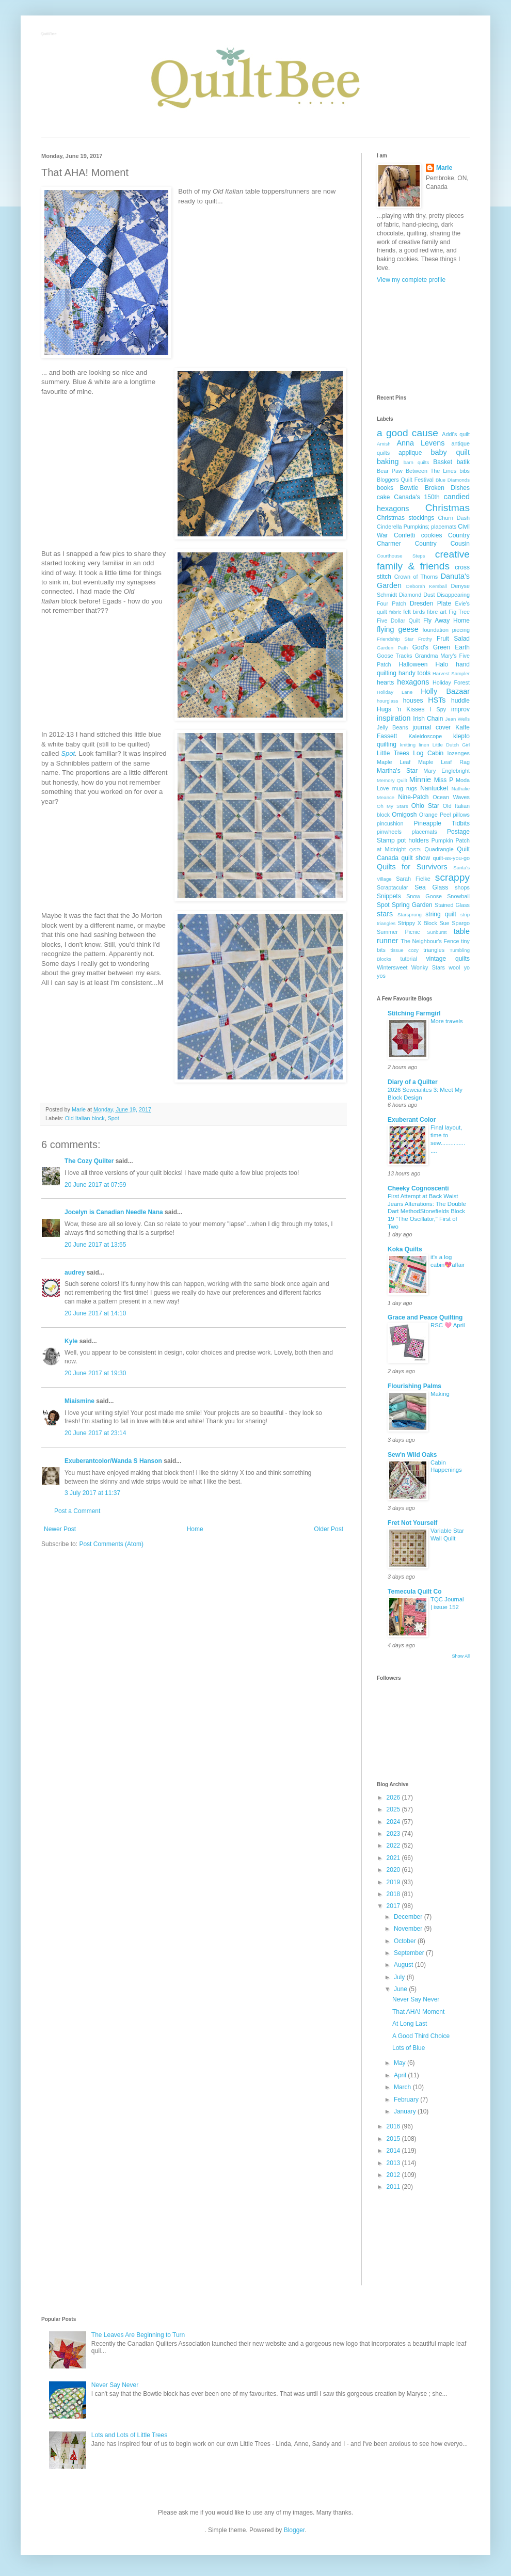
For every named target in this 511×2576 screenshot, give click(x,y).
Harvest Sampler (451, 673)
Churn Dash (454, 518)
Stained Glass (452, 905)
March (403, 2087)
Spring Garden (412, 905)
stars (385, 914)
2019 (394, 1882)
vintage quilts (448, 958)
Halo (442, 664)
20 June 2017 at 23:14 (95, 1433)
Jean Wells (457, 719)
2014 (394, 2150)
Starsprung (409, 914)
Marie (444, 167)
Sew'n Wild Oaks (412, 1454)
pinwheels (389, 832)
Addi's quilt (456, 434)
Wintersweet (392, 967)
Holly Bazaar (445, 691)
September (410, 1953)
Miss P (444, 780)
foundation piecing (446, 630)
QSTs (415, 849)
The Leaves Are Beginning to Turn (138, 2335)
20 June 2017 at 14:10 (95, 1313)
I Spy (438, 709)
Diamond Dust (417, 595)
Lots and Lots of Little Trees (129, 2435)
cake (383, 497)
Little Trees (393, 753)
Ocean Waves (451, 797)
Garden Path (392, 647)
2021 (394, 1858)
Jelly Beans (392, 727)
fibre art (436, 612)
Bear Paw (390, 471)
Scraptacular (392, 887)
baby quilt (450, 452)
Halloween (412, 664)
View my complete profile (411, 279)
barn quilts (416, 462)
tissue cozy (405, 950)
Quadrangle (438, 849)
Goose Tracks (394, 656)
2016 (394, 2126)
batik (463, 462)
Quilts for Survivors (412, 867)
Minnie (420, 779)
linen (424, 745)
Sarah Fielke (413, 879)
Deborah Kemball (426, 586)
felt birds (414, 612)
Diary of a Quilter (413, 1082)
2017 (394, 1906)
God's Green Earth (441, 647)
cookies (431, 535)
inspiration (394, 718)
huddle (460, 700)
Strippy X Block (417, 923)
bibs (464, 471)
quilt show (416, 858)
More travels (446, 1021)
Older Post (328, 1529)
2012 (394, 2175)
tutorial (408, 959)
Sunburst (436, 932)
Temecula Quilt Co (414, 1591)
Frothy (425, 639)
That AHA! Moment (418, 2011)
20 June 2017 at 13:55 (95, 1244)
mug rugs (404, 788)
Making (440, 1394)
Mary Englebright (446, 771)
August (404, 1964)
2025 (394, 1809)
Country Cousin (442, 543)
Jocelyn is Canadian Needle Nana (114, 1212)
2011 (394, 2186)
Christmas (447, 507)
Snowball (458, 896)
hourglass (387, 701)
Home (195, 1529)
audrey (75, 1272)
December (409, 1916)
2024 (394, 1821)
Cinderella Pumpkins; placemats (416, 526)
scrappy (452, 877)
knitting (408, 745)
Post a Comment (77, 1511)
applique (410, 452)
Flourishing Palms (414, 1386)
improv (460, 709)
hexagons (413, 682)
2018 (394, 1894)
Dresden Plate (430, 603)
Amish (384, 444)
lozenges (459, 753)
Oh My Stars (392, 806)
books (385, 487)
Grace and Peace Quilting (425, 1317)
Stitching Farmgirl (414, 1013)
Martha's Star (397, 770)
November (409, 1928)
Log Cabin (428, 753)
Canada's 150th (416, 497)
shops (462, 887)
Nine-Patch (413, 797)
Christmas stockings (405, 517)
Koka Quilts (405, 1249)
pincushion (390, 823)
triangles (433, 950)
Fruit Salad (453, 638)
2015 (394, 2138)
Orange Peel (435, 815)
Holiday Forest (451, 682)
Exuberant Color (412, 1119)
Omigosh (404, 814)
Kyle (71, 1341)
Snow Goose (424, 896)
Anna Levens (420, 443)
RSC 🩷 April (447, 1325)
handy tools (414, 673)
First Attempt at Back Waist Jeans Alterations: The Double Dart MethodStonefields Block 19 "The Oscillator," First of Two (427, 1211)
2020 (394, 1869)
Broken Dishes (447, 487)
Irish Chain (428, 718)
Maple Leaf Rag (444, 762)
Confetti (404, 535)
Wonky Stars (428, 967)
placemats (424, 832)
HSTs (436, 700)
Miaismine (79, 1401)
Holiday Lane (394, 692)
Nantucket (434, 788)
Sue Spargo (454, 923)
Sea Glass (431, 887)
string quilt (440, 914)
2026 (394, 1797)
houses (413, 700)
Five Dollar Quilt (398, 620)
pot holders (413, 840)
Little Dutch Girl (451, 745)
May (400, 2062)
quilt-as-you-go (451, 858)
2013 (394, 2163)
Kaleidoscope (425, 736)
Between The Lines (431, 471)
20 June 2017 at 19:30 (95, 1373)
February (407, 2099)
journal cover (431, 727)
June (401, 1989)
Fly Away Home (446, 620)
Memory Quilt (392, 780)
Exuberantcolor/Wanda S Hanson (113, 1461)
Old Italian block (85, 1118)
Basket (442, 462)
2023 (394, 1833)
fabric (395, 612)
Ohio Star (425, 805)
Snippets (389, 896)
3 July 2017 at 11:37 (92, 1493)
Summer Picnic (398, 932)
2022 (394, 1845)
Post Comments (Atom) (111, 1544)
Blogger (294, 2530)
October (406, 1941)
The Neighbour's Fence (430, 941)
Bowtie (409, 487)
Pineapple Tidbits (442, 823)
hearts (385, 682)
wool (454, 967)
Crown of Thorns (416, 577)
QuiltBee (49, 34)
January (406, 2111)
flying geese (398, 629)
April (401, 2075)
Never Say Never (415, 1999)
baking (387, 461)
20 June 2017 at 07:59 (95, 1184)
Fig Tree (459, 612)
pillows (461, 815)
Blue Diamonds (453, 480)
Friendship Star (395, 639)
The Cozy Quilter (89, 1161)
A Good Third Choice (421, 2036)
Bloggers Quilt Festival (405, 479)
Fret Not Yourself (412, 1522)
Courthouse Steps (401, 556)
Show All (461, 1656)
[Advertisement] (423, 338)
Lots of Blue (408, 2048)
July (400, 1977)
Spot (68, 753)
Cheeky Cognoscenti (418, 1188)
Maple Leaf (393, 762)
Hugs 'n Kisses (401, 709)
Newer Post (60, 1529)
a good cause (407, 432)
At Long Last (409, 2023)
